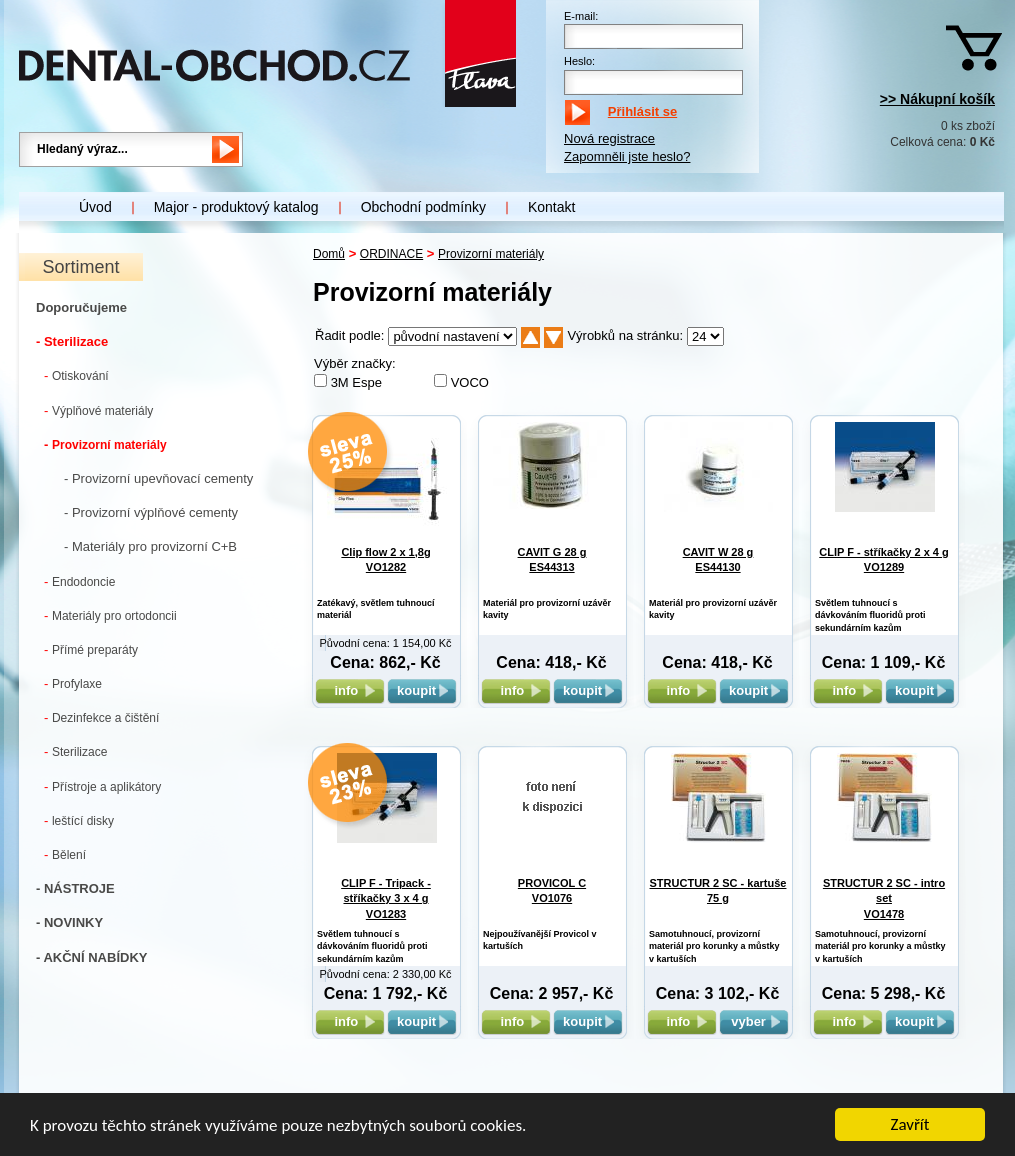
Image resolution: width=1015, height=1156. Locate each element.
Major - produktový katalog (236, 207)
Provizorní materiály (105, 444)
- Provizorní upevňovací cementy (158, 478)
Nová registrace (609, 138)
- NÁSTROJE (75, 888)
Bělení (65, 854)
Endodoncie (79, 581)
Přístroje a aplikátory (102, 786)
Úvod (95, 207)
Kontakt (551, 207)
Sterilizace (75, 751)
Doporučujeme (81, 307)
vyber (754, 1021)
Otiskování (76, 375)
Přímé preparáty (91, 649)
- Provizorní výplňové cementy (151, 512)
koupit (422, 690)
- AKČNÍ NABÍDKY (91, 957)
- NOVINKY (69, 922)
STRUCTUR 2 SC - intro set (884, 898)
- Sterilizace (72, 341)
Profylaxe (73, 683)
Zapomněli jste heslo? (627, 156)
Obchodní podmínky (423, 207)
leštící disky (79, 820)
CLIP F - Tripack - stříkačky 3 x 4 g (386, 898)
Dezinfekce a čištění (101, 717)
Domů (329, 254)
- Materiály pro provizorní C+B (150, 546)
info (349, 690)
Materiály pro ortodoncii (110, 615)
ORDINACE (391, 254)
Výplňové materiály (98, 410)
